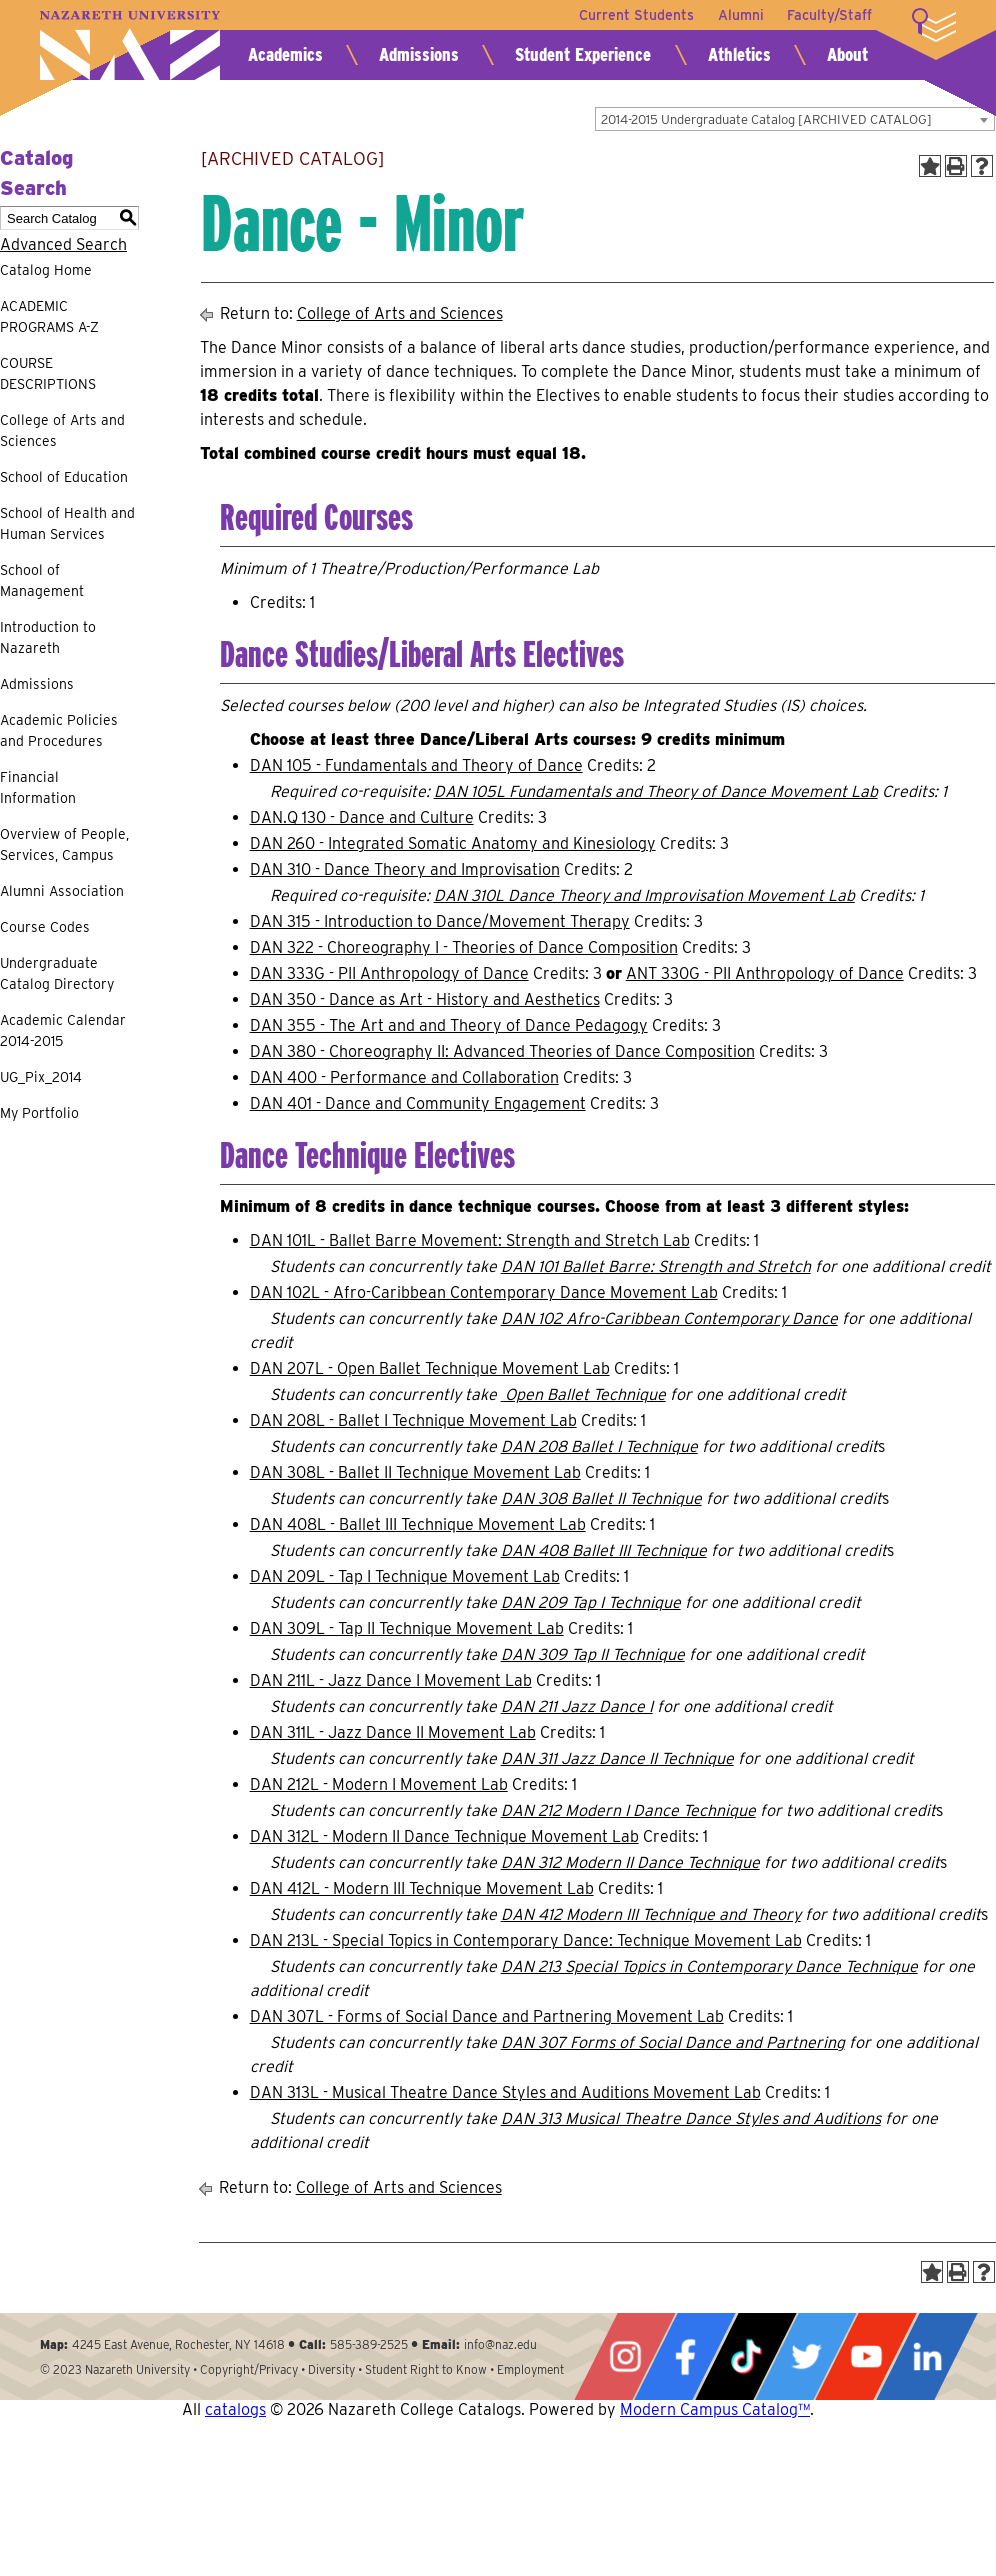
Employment (530, 2369)
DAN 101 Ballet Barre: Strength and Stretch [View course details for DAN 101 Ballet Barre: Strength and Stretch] (656, 1266)
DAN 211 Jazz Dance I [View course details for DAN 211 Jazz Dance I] (577, 1706)
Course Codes (45, 927)
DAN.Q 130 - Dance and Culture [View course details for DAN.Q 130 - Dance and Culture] (362, 817)
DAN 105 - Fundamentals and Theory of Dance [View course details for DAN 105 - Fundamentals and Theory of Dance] (416, 765)
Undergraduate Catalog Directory (57, 973)
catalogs (235, 2409)
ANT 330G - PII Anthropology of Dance (765, 973)
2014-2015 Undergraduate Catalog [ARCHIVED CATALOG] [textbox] (766, 119)
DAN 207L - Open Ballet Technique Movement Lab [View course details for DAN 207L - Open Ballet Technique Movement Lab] (430, 1368)
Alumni (740, 15)
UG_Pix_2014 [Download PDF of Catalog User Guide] (41, 1077)
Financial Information (38, 787)
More (934, 25)
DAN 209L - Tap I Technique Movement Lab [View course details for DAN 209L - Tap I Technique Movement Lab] (405, 1576)
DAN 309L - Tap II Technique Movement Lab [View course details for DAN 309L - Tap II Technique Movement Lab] (407, 1628)
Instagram (625, 2356)
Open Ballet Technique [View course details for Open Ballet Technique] (583, 1394)
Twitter (806, 2356)
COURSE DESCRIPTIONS (48, 373)
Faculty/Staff (829, 15)
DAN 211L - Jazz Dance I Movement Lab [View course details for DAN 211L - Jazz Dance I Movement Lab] (391, 1680)
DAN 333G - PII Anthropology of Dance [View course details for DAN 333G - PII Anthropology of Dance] (389, 973)
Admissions (419, 54)
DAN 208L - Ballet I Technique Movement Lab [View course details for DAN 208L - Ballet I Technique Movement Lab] (413, 1420)
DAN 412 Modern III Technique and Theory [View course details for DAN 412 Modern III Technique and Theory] (651, 1914)
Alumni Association (62, 891)
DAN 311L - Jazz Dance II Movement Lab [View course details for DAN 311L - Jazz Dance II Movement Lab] (393, 1732)
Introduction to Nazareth (48, 637)
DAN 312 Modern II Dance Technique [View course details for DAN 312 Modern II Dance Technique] (630, 1862)
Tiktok (746, 2356)
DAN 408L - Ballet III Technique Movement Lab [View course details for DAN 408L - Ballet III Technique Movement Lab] (418, 1524)
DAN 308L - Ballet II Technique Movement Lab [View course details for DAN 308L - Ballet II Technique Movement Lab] (415, 1472)
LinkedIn (927, 2356)
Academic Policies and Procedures (59, 730)
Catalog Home (46, 270)
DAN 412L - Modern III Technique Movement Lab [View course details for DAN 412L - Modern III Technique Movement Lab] (422, 1888)
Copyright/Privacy (249, 2369)
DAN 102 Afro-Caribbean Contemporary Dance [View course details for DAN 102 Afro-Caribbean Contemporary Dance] (669, 1318)
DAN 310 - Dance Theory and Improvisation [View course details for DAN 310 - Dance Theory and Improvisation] (405, 869)
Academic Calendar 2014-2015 (63, 1030)
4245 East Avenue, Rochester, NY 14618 (178, 2344)
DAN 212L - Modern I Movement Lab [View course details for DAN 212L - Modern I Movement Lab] (379, 1784)
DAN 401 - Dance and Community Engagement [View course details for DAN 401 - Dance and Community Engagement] (418, 1103)
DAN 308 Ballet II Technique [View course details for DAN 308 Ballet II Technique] (601, 1498)
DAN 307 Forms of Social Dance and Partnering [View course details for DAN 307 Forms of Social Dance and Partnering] (673, 2042)
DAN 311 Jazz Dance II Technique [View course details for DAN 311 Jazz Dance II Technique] (617, 1758)
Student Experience (583, 54)
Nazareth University (130, 45)
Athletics (739, 54)
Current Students (635, 15)
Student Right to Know (426, 2369)
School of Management (42, 580)
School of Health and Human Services (67, 523)
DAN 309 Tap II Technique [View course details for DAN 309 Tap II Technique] (593, 1654)
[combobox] (795, 119)
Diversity (331, 2369)
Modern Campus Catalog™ (715, 2409)
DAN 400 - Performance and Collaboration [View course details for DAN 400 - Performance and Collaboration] (404, 1077)
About (847, 54)
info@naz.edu (500, 2344)
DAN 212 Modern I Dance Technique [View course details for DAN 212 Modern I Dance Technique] (628, 1810)
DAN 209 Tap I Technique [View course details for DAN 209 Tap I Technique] (591, 1602)
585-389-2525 (369, 2344)
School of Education (64, 477)
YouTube (866, 2356)
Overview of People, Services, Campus (64, 844)
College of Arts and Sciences (62, 430)
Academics (285, 54)
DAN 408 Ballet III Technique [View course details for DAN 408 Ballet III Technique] (604, 1550)
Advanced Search (63, 244)
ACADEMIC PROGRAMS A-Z (49, 316)
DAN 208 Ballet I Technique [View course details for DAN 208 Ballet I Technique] (599, 1446)
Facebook (685, 2356)
